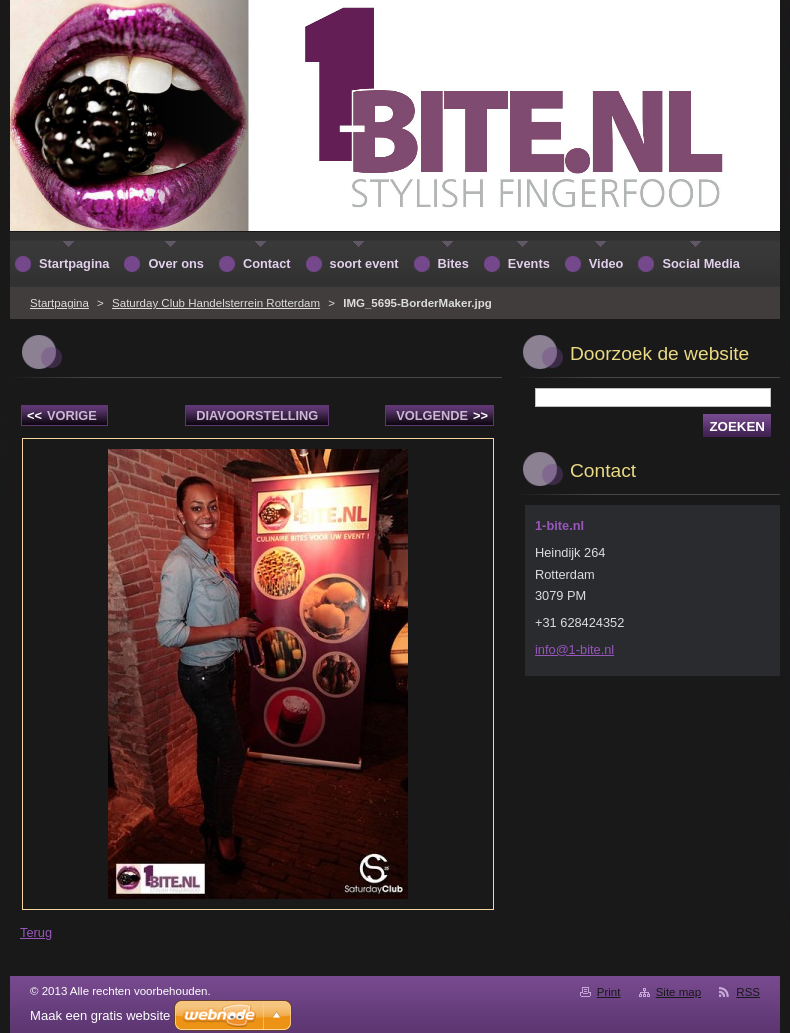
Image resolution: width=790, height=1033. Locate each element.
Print (609, 992)
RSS (748, 992)
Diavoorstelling (257, 415)
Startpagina (59, 303)
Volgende (442, 415)
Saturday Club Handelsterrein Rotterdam (216, 303)
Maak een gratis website (100, 1015)
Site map (678, 992)
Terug (36, 932)
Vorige (62, 415)
